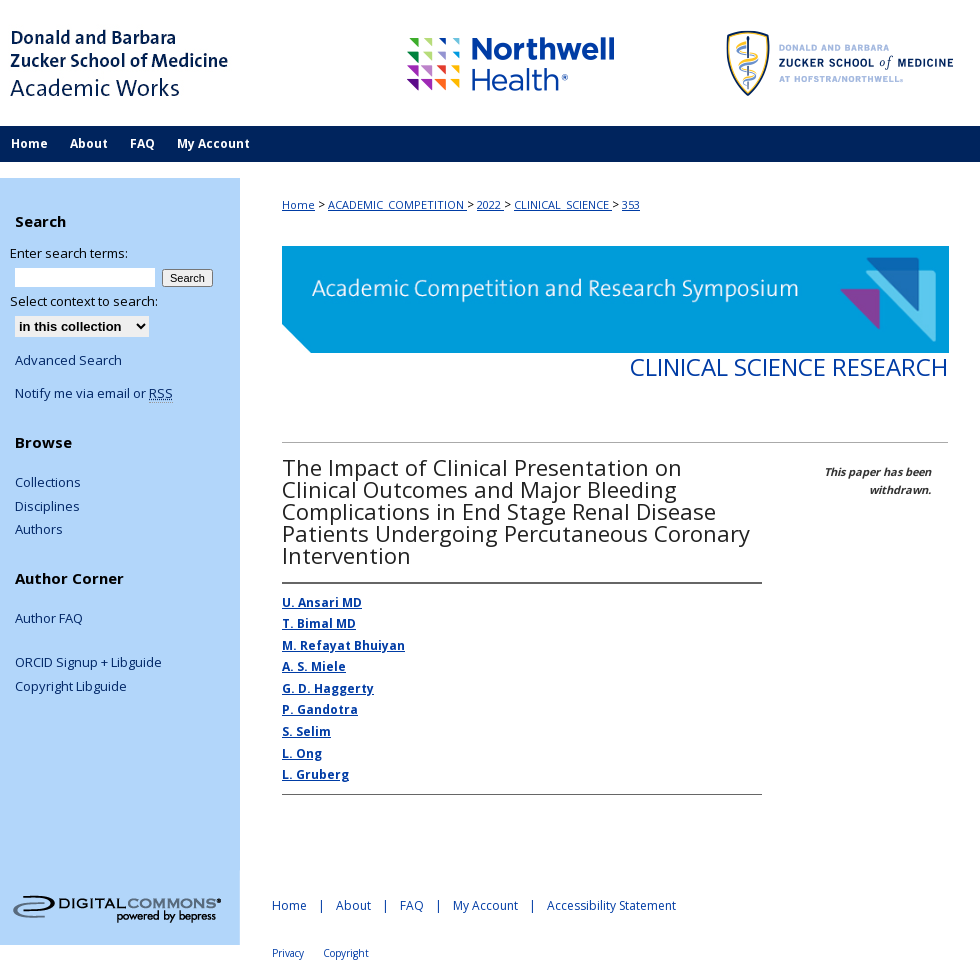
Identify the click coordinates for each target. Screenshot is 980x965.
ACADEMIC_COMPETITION (397, 204)
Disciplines (47, 507)
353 (631, 204)
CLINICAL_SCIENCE (563, 204)
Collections (48, 483)
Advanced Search (68, 360)
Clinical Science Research (789, 366)
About (353, 905)
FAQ (412, 905)
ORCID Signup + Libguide (88, 663)
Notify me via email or (94, 394)
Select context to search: (84, 301)
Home (298, 204)
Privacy (288, 953)
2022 (490, 204)
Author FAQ (49, 619)
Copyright (346, 953)
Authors (39, 530)
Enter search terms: (69, 253)
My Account (485, 905)
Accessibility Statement (611, 905)
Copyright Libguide (71, 687)
